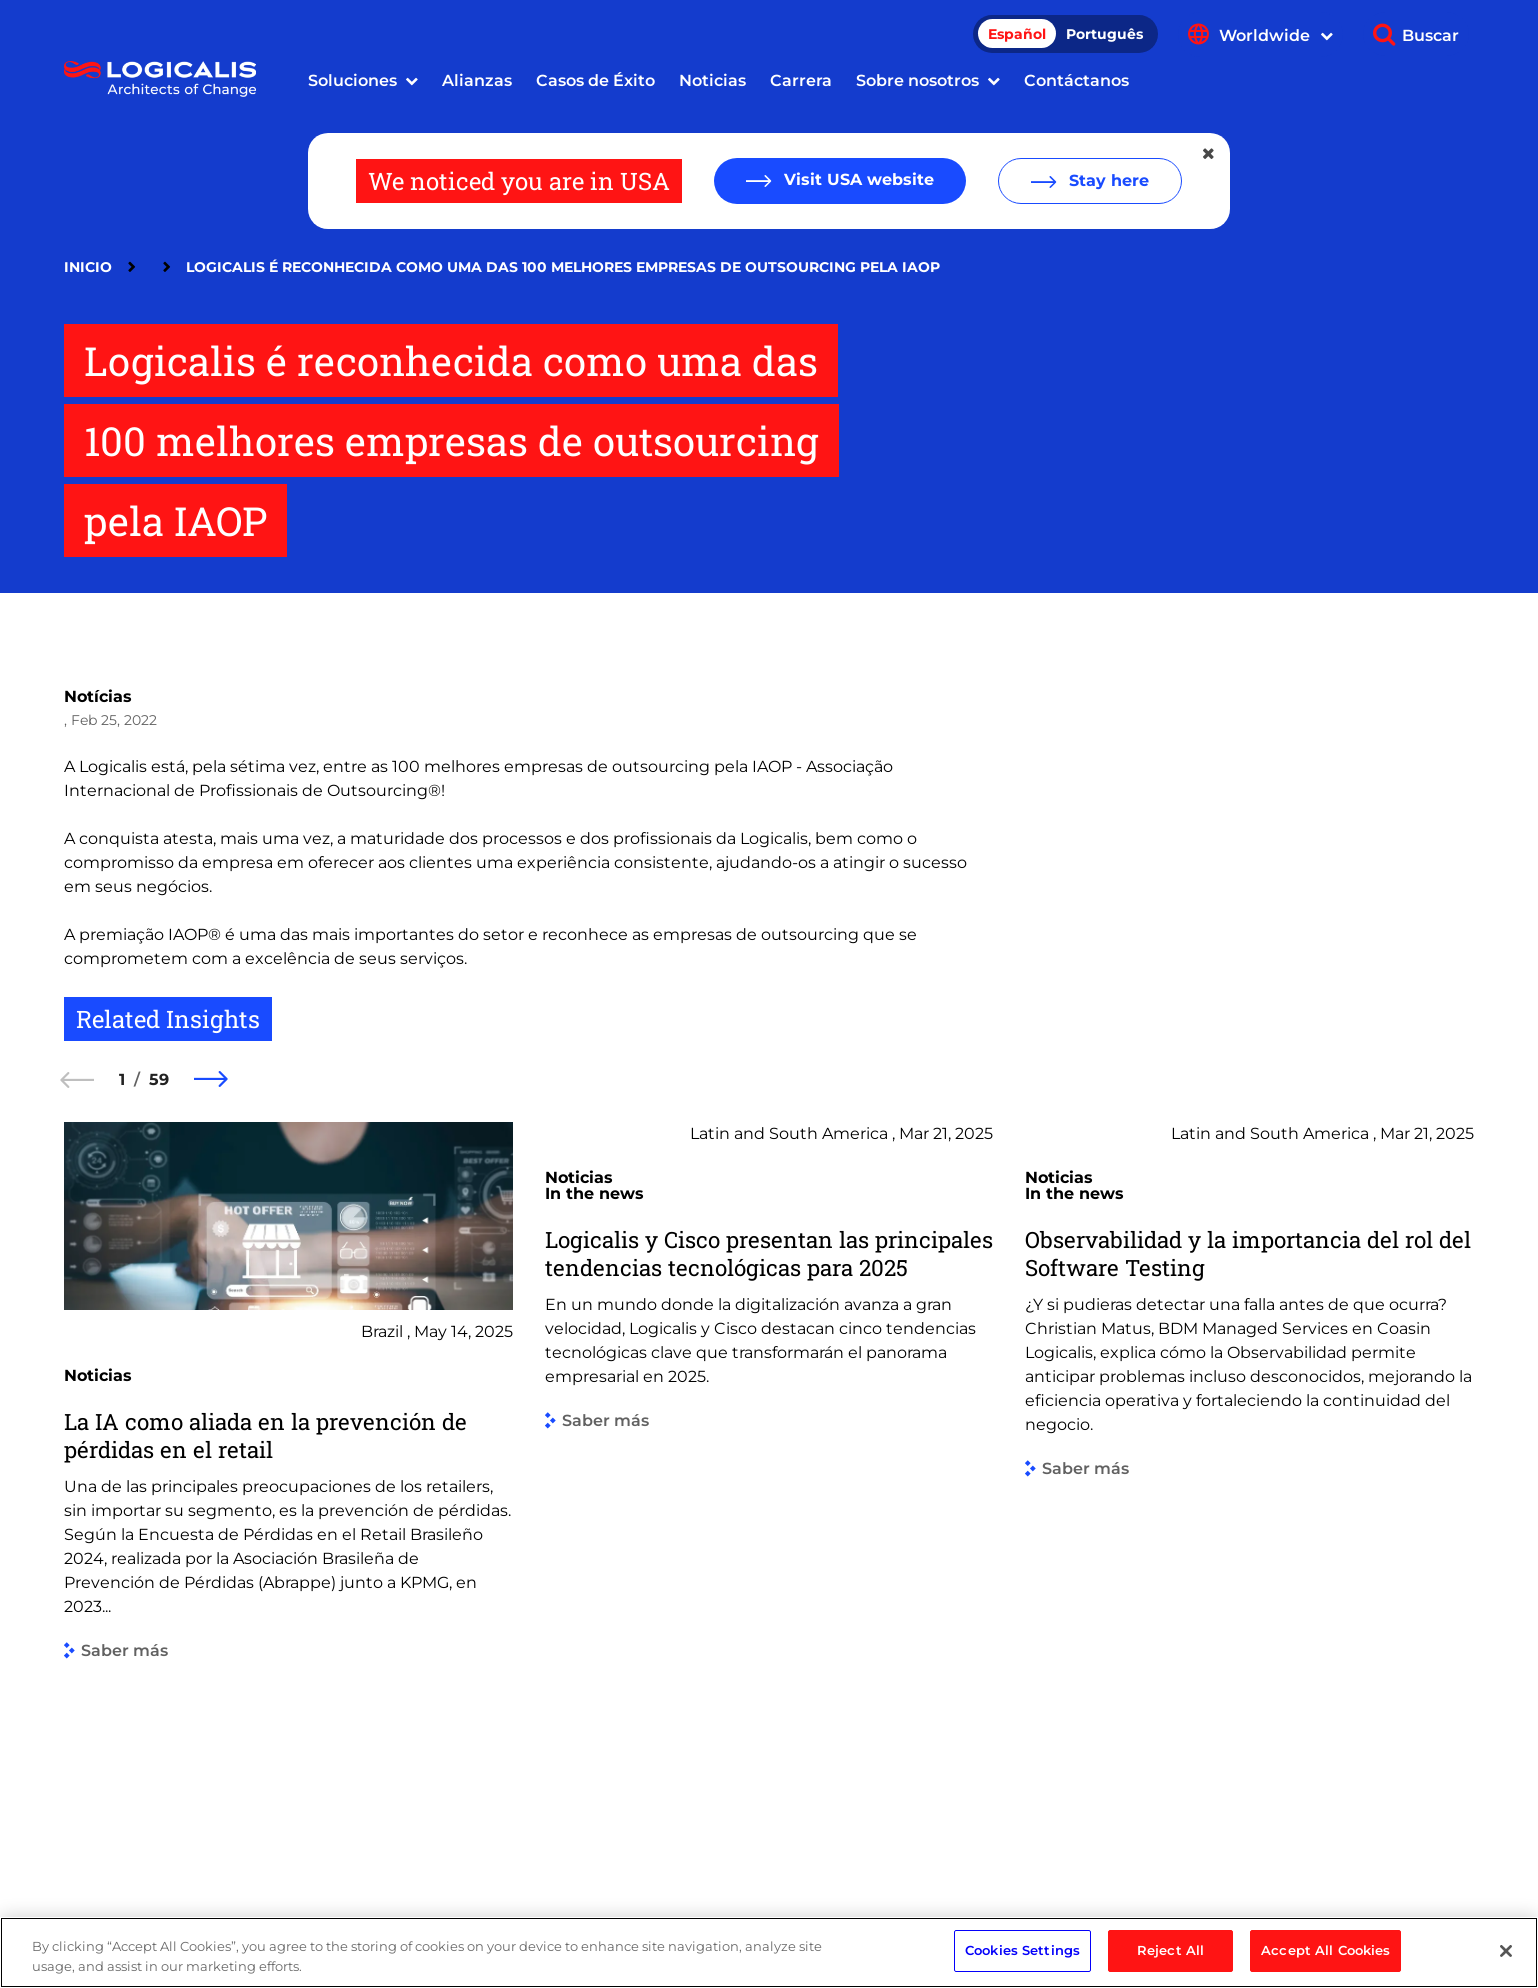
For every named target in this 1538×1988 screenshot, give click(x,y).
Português (1104, 34)
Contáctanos (1076, 80)
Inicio (88, 267)
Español (1017, 34)
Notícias (98, 696)
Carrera (801, 80)
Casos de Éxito (595, 80)
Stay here (1106, 180)
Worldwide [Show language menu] (1276, 35)
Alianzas (477, 80)
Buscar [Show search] (1430, 35)
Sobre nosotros (917, 80)
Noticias (712, 80)
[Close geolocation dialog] (1210, 154)
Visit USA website (856, 179)
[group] (288, 1489)
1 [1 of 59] (122, 1079)
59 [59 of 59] (159, 1079)
